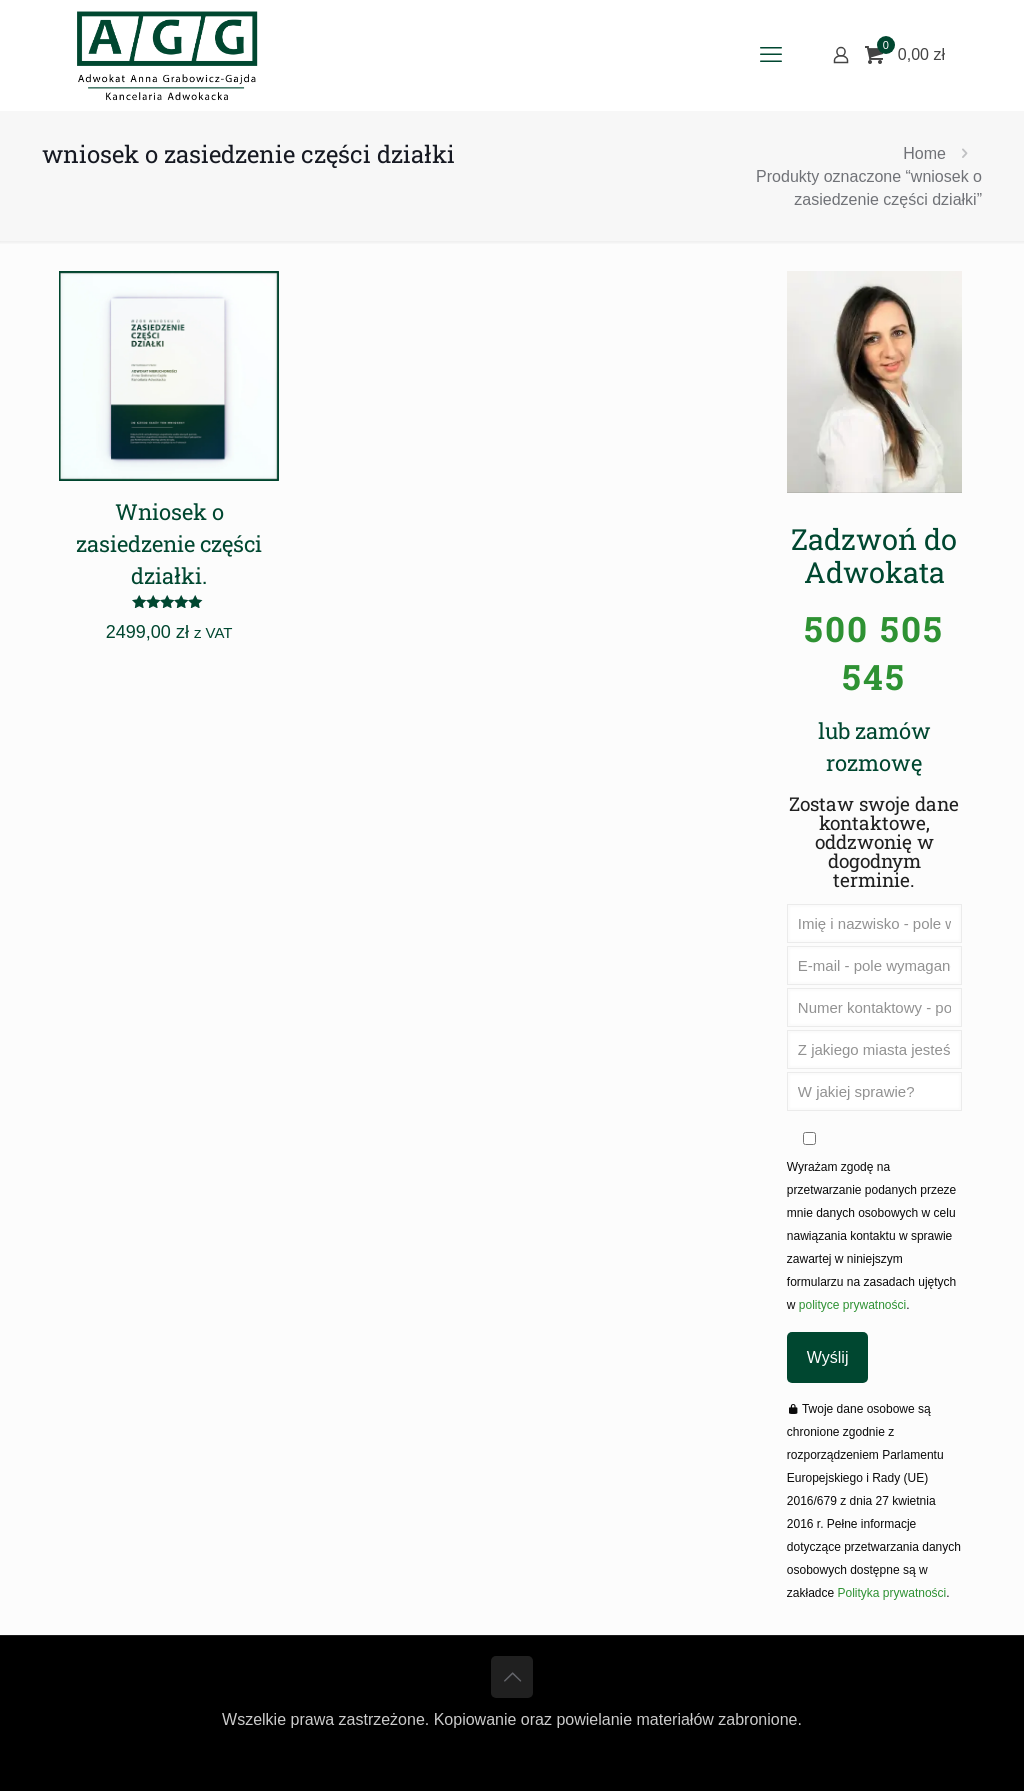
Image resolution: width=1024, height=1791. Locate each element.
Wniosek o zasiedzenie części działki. (169, 543)
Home (924, 153)
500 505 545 (874, 652)
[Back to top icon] (512, 1677)
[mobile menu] (771, 55)
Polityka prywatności (892, 1593)
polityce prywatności (850, 1305)
